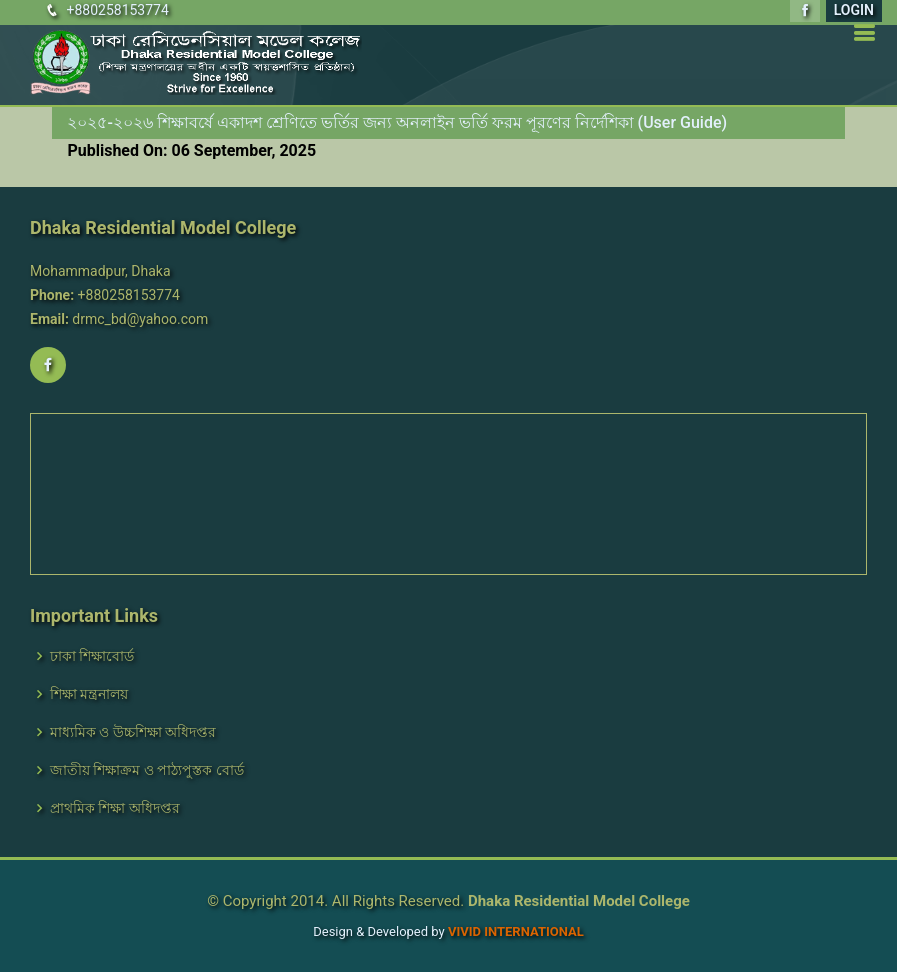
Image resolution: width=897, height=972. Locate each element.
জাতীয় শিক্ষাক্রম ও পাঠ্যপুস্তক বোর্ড (147, 770)
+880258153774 (117, 10)
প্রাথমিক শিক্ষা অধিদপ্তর (115, 808)
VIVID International (516, 931)
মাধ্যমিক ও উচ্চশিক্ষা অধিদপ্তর (133, 732)
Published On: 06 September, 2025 (191, 150)
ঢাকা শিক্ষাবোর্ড (92, 656)
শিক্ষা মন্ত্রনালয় (89, 694)
